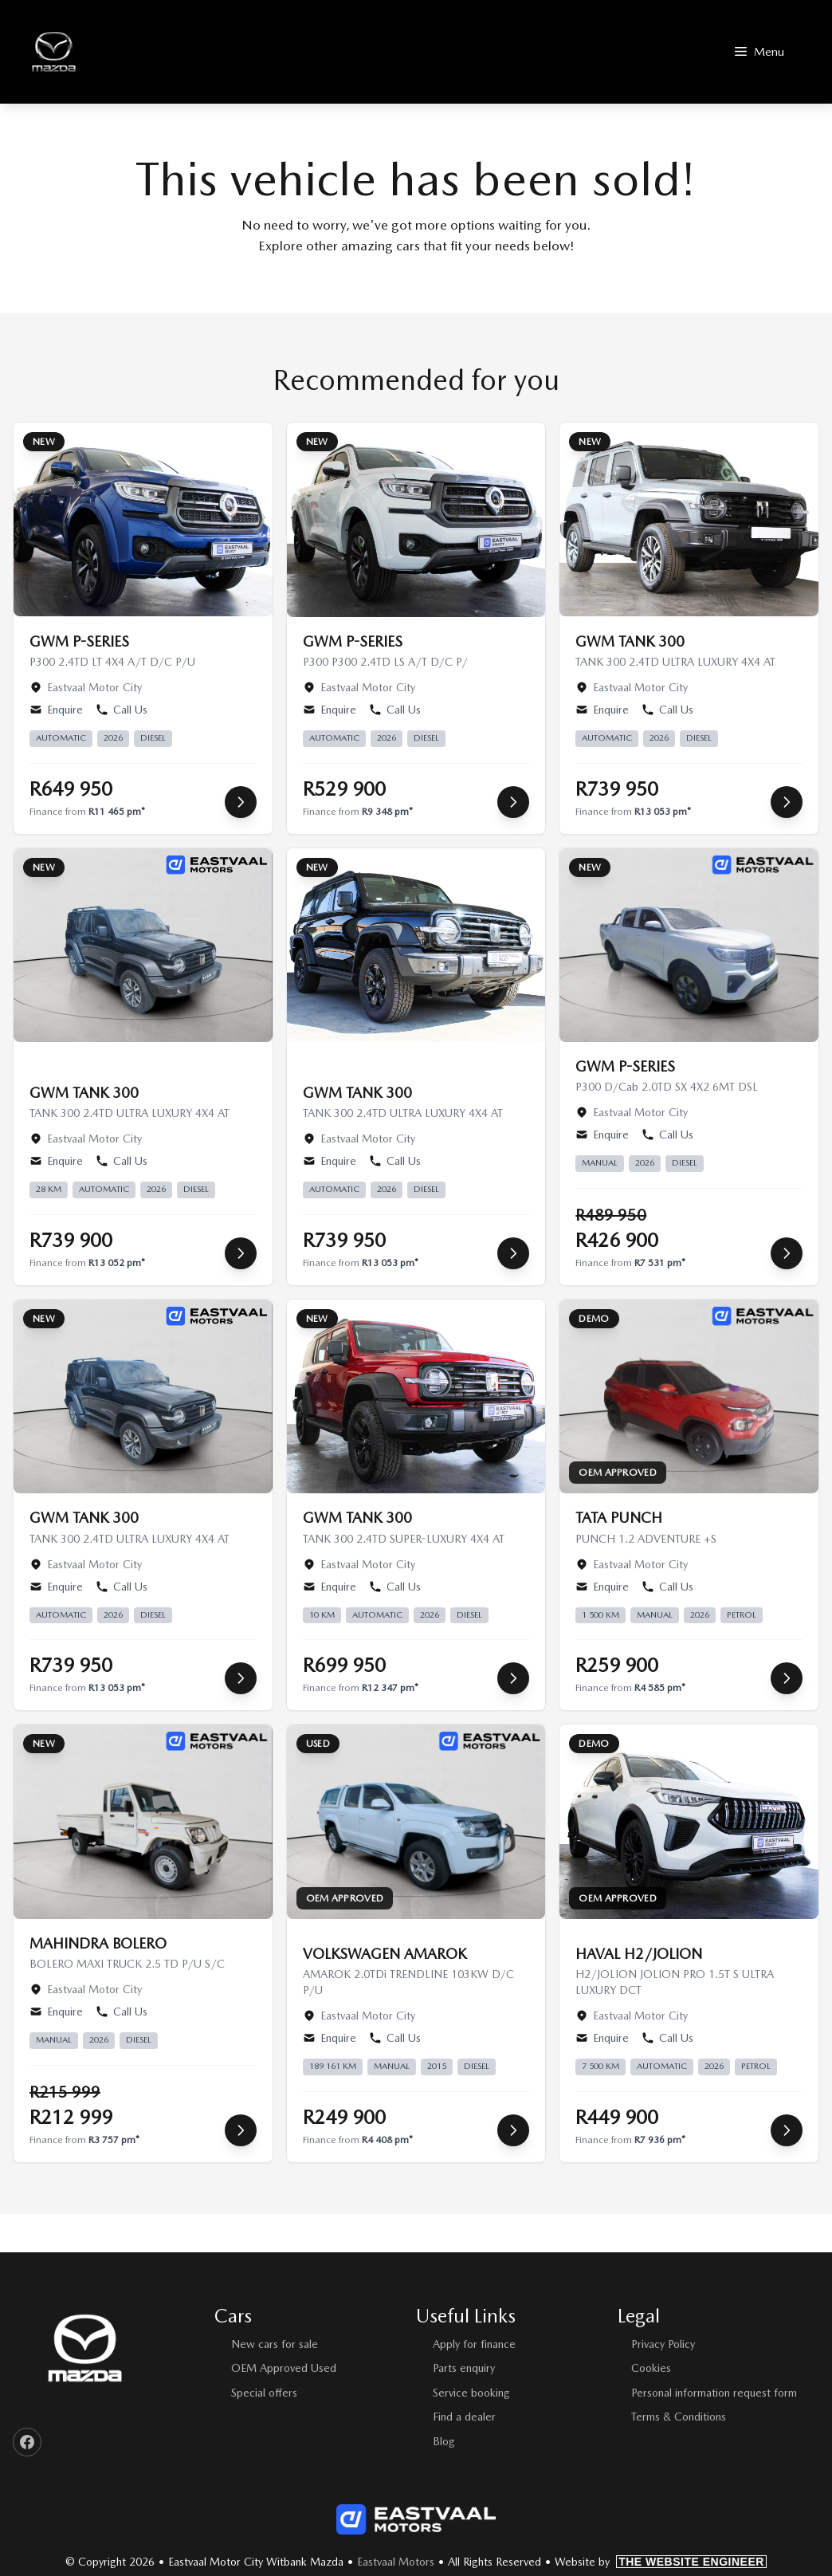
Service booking (471, 2392)
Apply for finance (474, 2344)
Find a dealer (464, 2416)
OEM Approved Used (283, 2368)
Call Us (121, 709)
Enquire (56, 709)
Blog (444, 2441)
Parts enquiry (464, 2368)
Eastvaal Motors (395, 2561)
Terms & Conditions (678, 2416)
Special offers (264, 2392)
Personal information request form (714, 2392)
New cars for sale (274, 2344)
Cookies (651, 2368)
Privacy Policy (663, 2344)
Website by (661, 2561)
